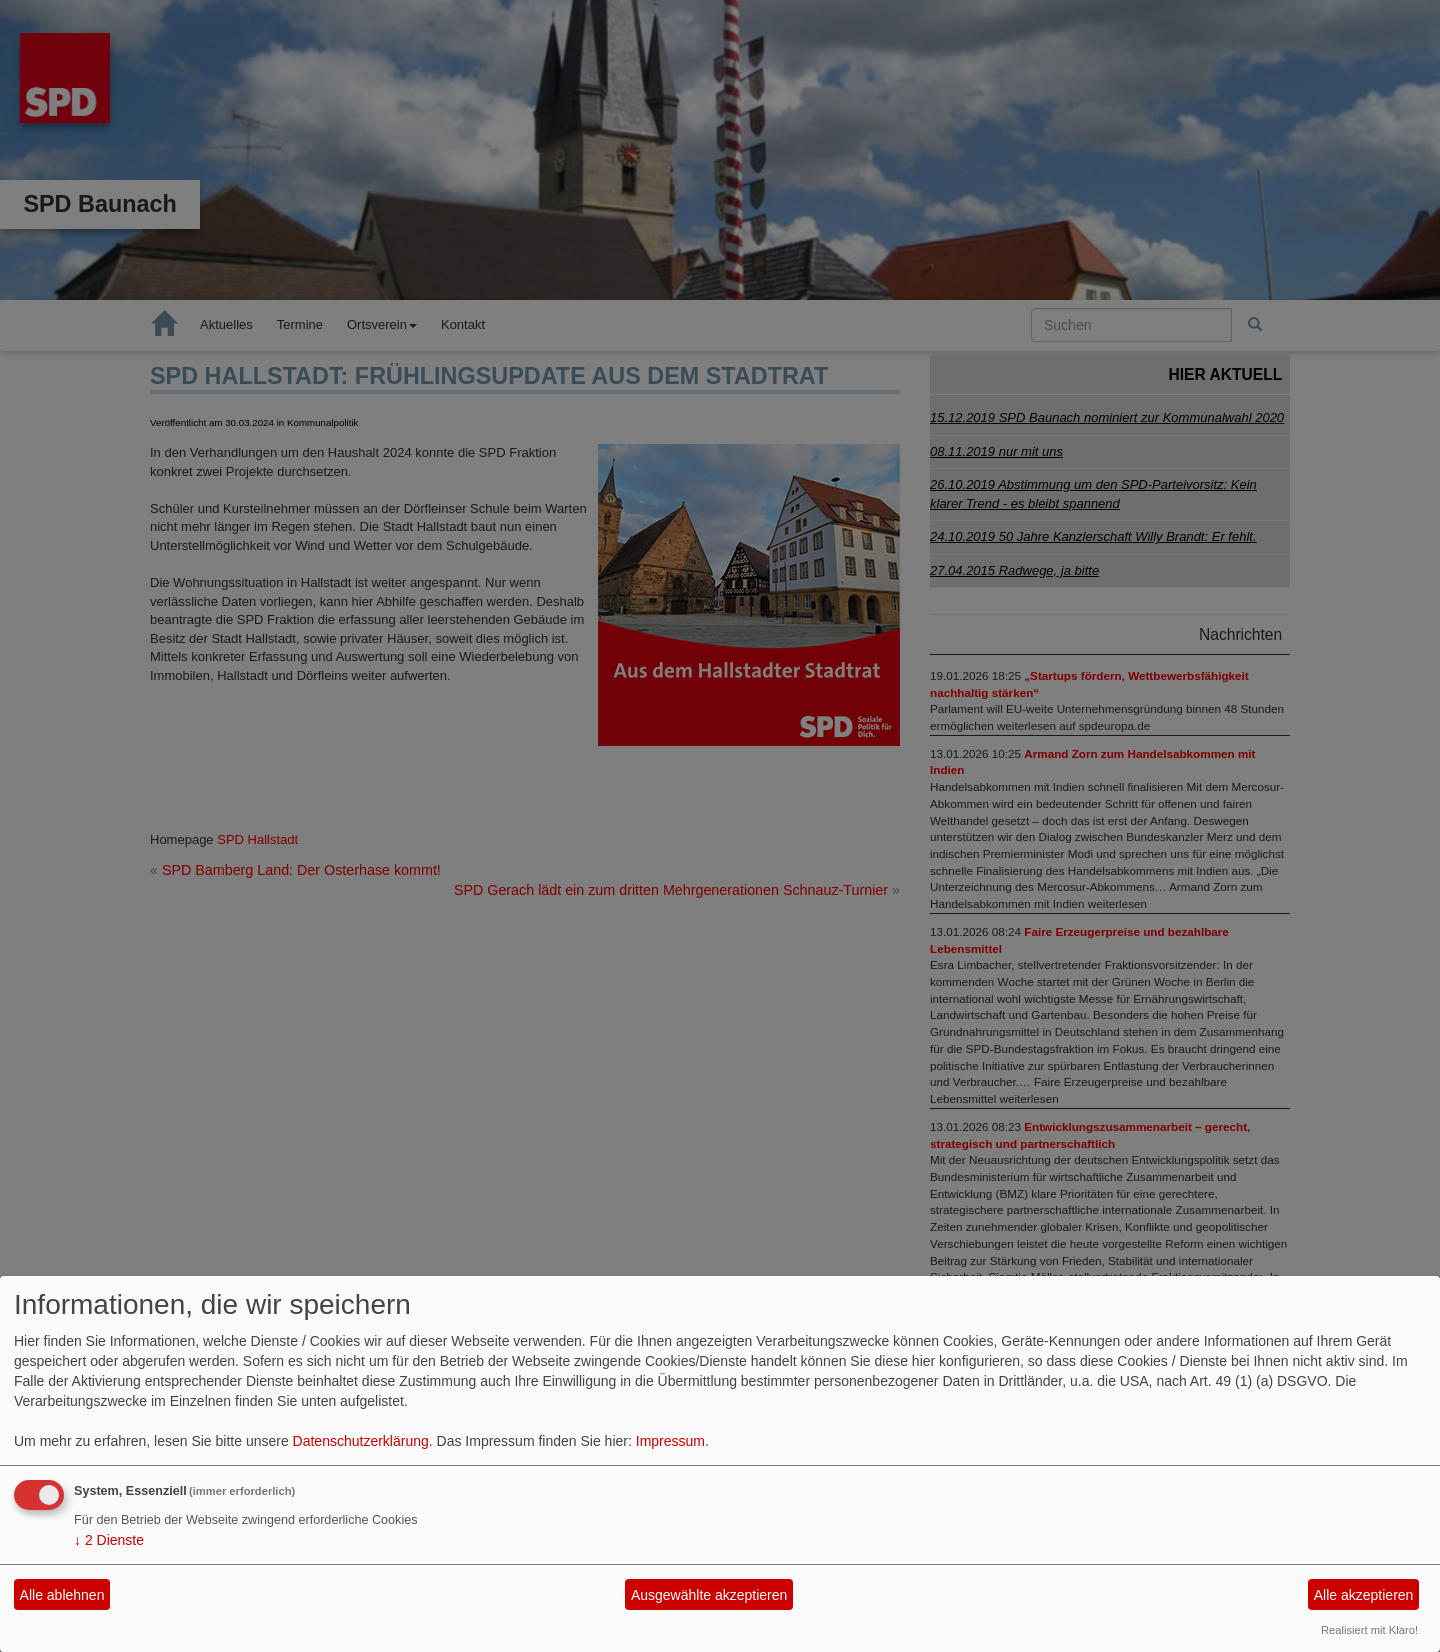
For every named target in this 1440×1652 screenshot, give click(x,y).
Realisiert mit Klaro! (1369, 1630)
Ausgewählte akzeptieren (709, 1595)
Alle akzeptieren (1364, 1595)
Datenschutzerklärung (361, 1441)
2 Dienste (109, 1540)
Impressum (670, 1441)
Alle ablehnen (62, 1595)
